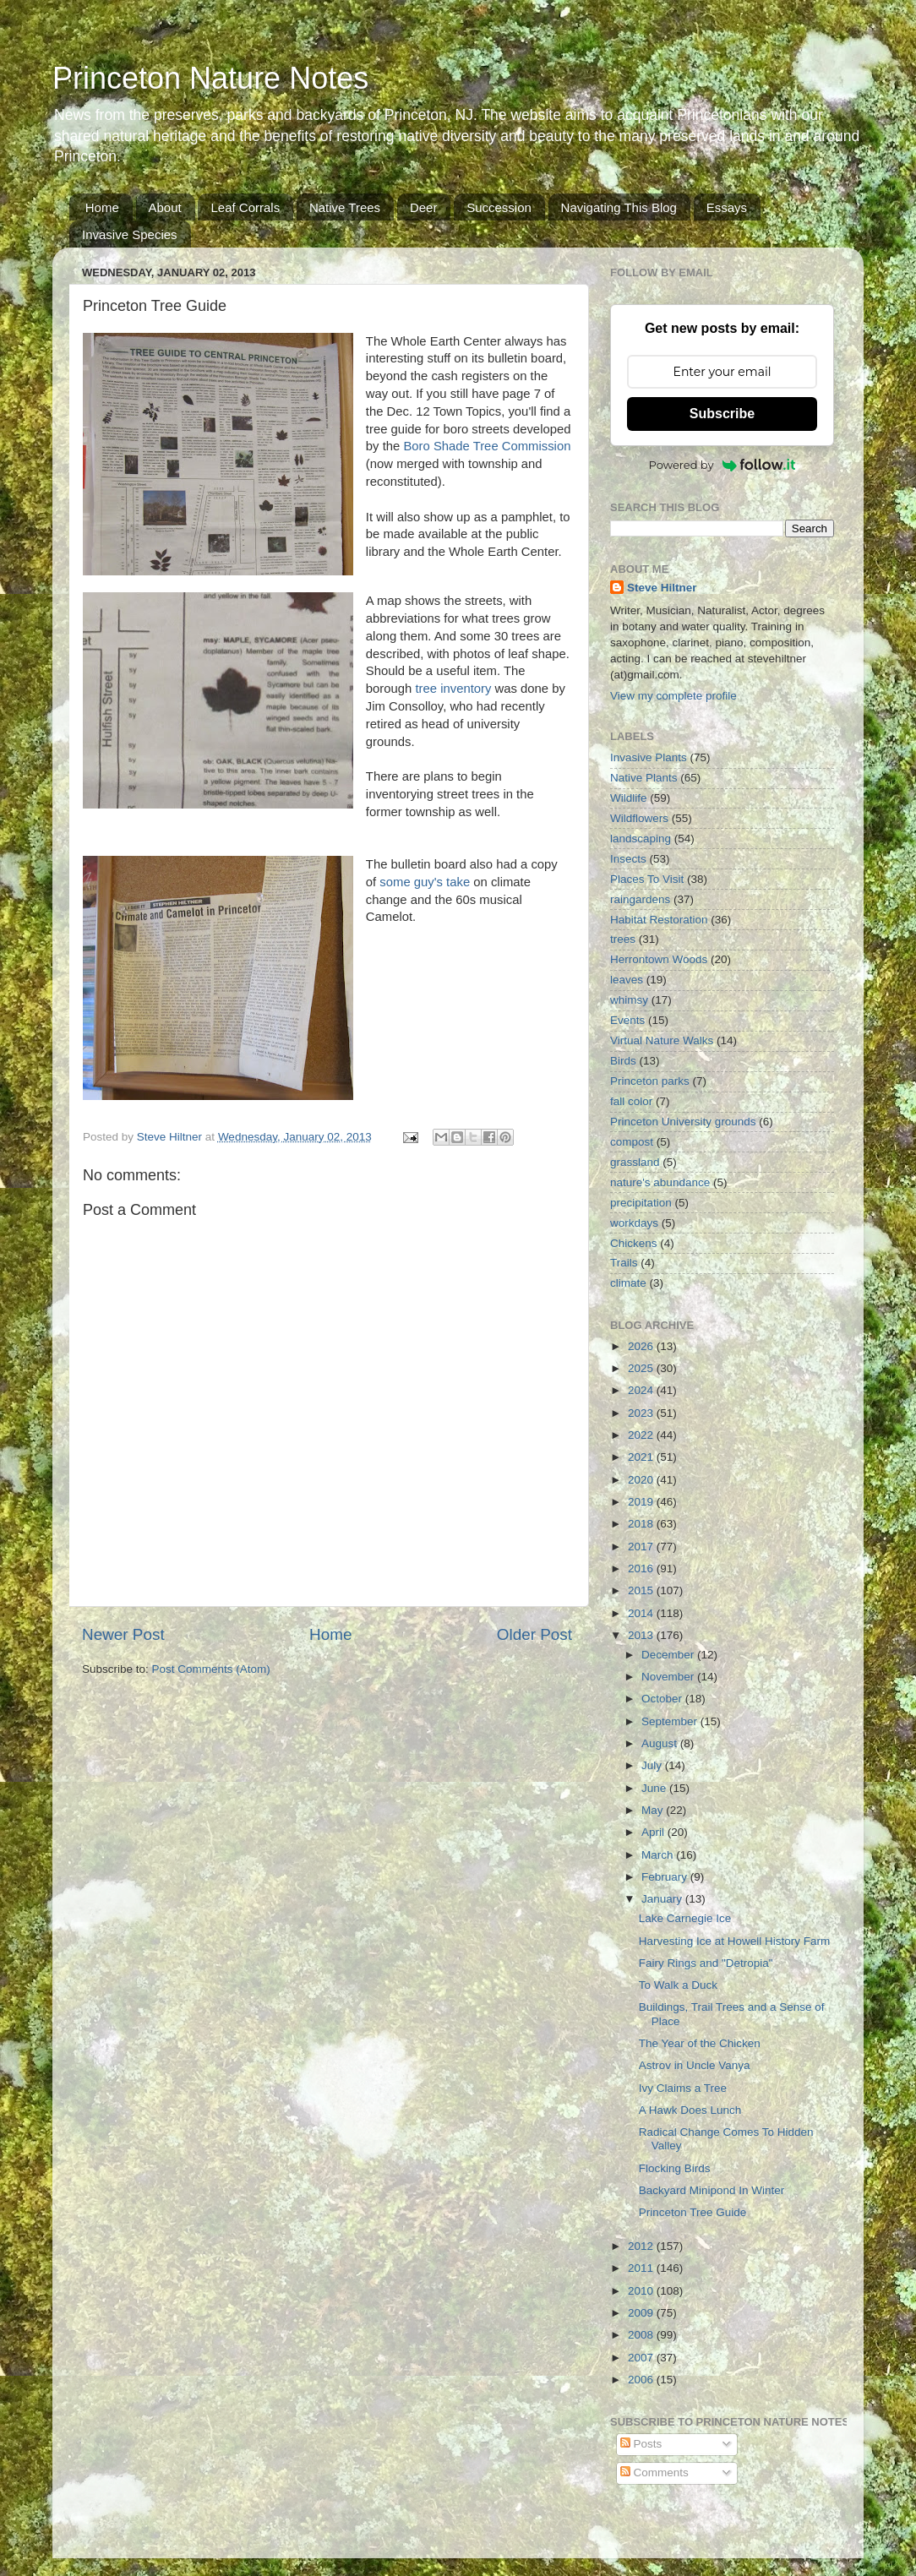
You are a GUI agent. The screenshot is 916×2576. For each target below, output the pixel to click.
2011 (642, 2268)
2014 (642, 1613)
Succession (499, 207)
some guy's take (424, 882)
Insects (628, 858)
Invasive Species (129, 234)
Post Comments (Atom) (211, 1669)
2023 (642, 1413)
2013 (642, 1635)
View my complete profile (673, 695)
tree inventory (453, 688)
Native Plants (644, 777)
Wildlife (628, 798)
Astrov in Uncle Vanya (694, 2065)
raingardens (640, 899)
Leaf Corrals (245, 207)
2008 (642, 2334)
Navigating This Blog (619, 207)
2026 (642, 1346)
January (663, 1899)
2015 (642, 1590)
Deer (424, 207)
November (669, 1676)
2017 (642, 1546)
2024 (642, 1390)
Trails (624, 1262)
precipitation (641, 1202)
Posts (641, 2443)
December (669, 1654)
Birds (623, 1060)
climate (628, 1283)
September (671, 1721)
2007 (642, 2357)
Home (102, 207)
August (660, 1743)
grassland (635, 1162)
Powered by (722, 464)
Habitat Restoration (659, 919)
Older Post (534, 1634)
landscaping (640, 838)
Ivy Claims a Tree (683, 2088)
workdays (634, 1223)
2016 (642, 1568)
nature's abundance (660, 1182)
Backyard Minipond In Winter (712, 2190)
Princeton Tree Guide (693, 2212)
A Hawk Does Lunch (690, 2110)
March (658, 1855)
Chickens (633, 1243)
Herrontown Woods (658, 959)
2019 (642, 1501)
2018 (642, 1523)
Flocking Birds (675, 2168)
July (653, 1765)
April (654, 1832)
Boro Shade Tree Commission (486, 446)
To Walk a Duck (678, 1985)
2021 (642, 1457)
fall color (631, 1101)
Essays (726, 207)
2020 (642, 1479)
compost (631, 1142)
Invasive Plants (648, 757)
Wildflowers (639, 818)
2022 (642, 1435)
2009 (642, 2312)
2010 (642, 2291)
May (653, 1810)
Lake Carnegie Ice (685, 1918)
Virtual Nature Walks (661, 1040)
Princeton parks (650, 1081)
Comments (654, 2472)
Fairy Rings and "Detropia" (706, 1963)
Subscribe (722, 413)
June (655, 1788)
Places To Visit (647, 879)
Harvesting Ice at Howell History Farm (735, 1941)
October (663, 1698)
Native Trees (344, 207)
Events (627, 1020)
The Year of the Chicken (700, 2043)
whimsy (629, 1000)
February (665, 1877)
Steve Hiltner (662, 587)
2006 (642, 2379)
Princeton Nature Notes (210, 78)
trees (622, 939)
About (165, 207)
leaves (626, 979)
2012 (642, 2246)
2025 (642, 1368)
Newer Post (123, 1634)
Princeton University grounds (683, 1121)
